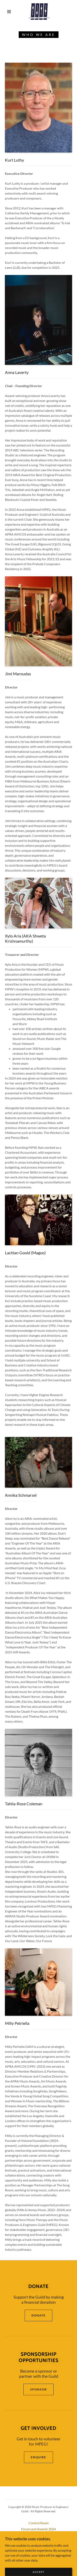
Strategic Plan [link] (38, 2553)
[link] (39, 11)
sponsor (38, 2389)
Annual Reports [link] (39, 2535)
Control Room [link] (39, 2523)
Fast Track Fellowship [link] (38, 2559)
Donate (38, 2315)
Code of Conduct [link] (38, 2547)
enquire (38, 2457)
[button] (9, 11)
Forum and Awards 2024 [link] (38, 2529)
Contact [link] (38, 2541)
